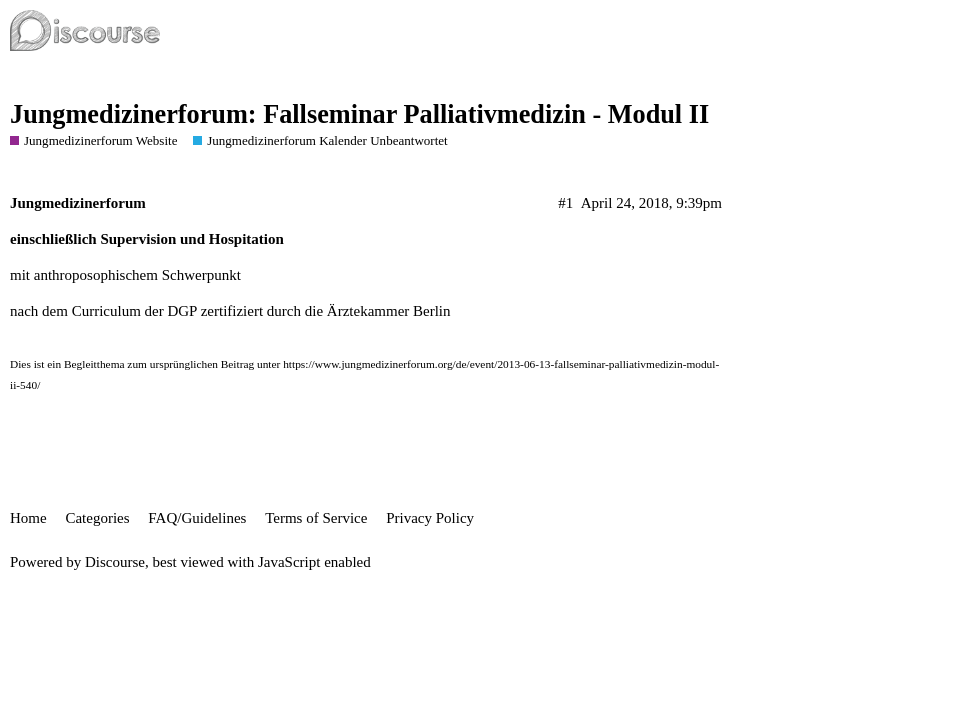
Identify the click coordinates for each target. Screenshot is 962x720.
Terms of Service (316, 518)
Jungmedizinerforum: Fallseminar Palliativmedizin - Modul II (359, 114)
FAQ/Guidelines (197, 518)
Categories (97, 518)
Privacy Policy (430, 518)
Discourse (115, 562)
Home (28, 518)
